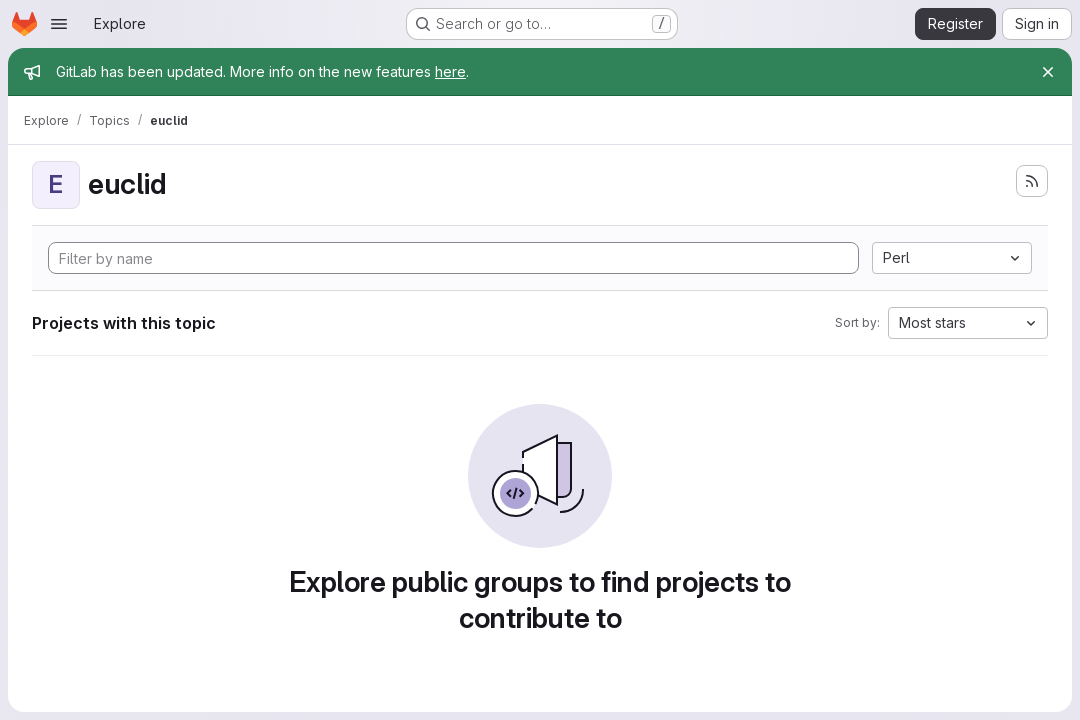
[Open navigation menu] (59, 24)
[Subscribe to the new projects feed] (1032, 181)
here (450, 71)
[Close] (1048, 72)
